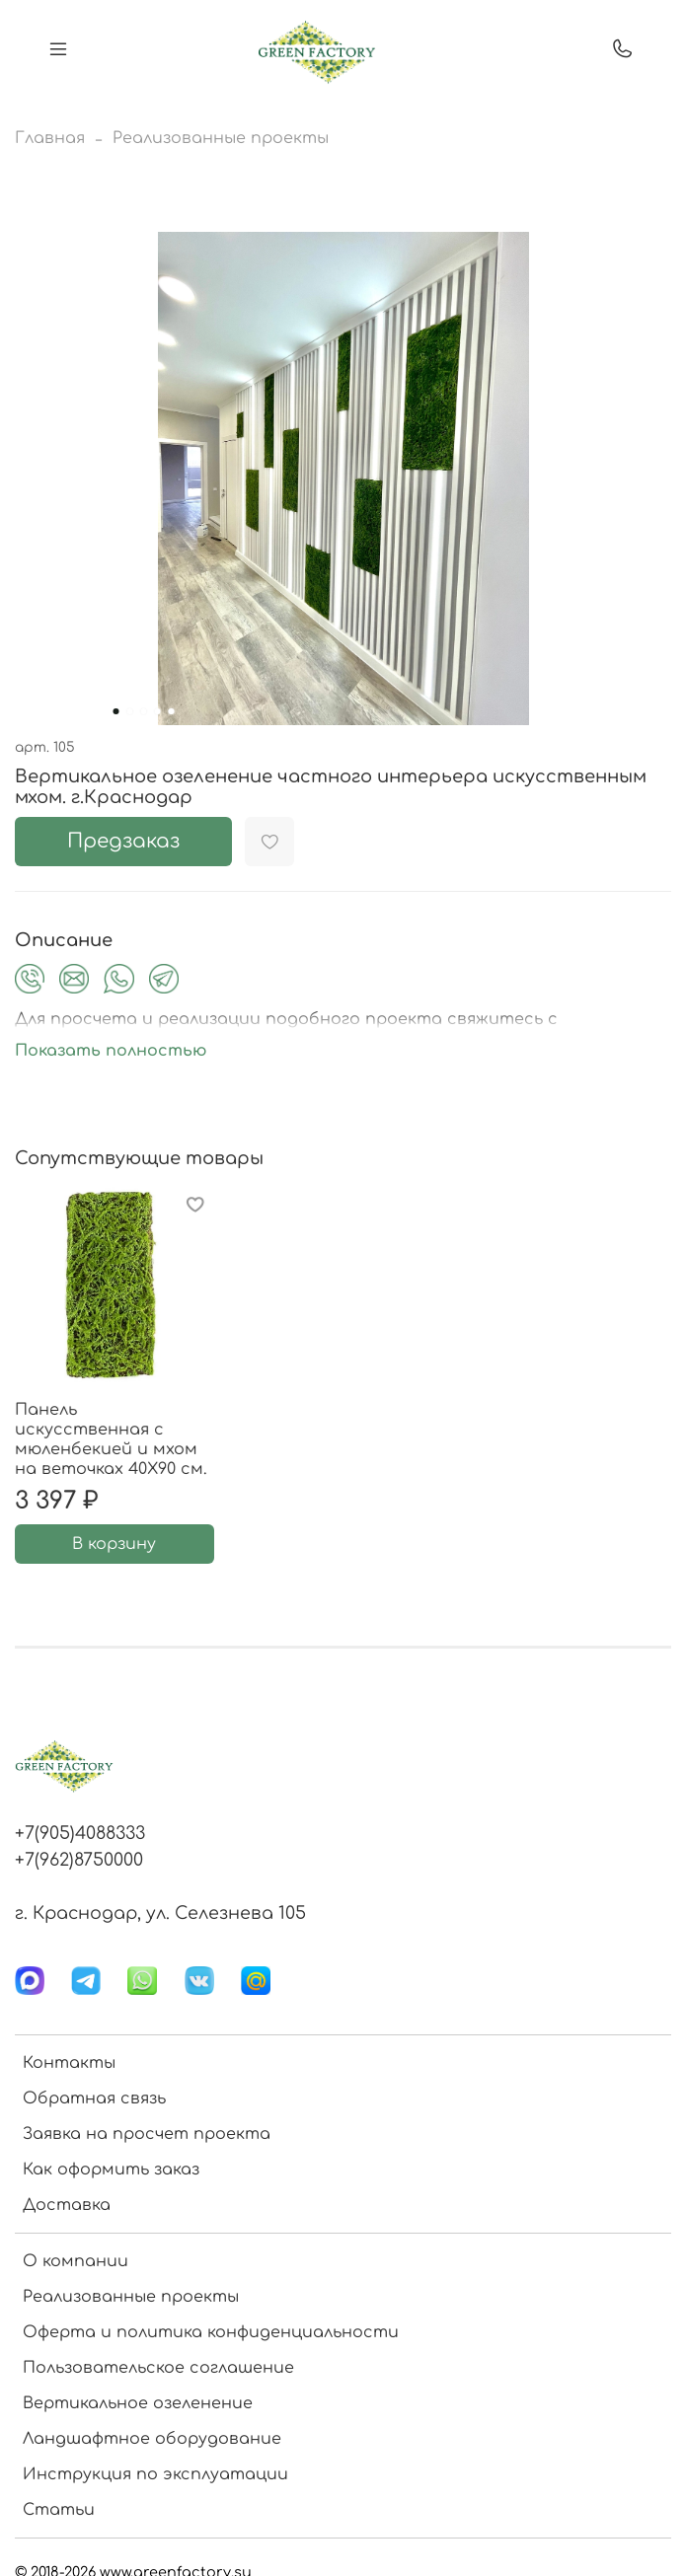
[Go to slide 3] (143, 711)
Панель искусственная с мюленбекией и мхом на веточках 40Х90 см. (110, 1439)
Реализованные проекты (221, 138)
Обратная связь (94, 2098)
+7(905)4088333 (80, 1833)
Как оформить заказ (111, 2169)
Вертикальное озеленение (138, 2403)
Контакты (69, 2063)
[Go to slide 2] (129, 711)
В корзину (114, 1544)
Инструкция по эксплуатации (155, 2474)
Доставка (67, 2205)
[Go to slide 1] (115, 711)
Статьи (59, 2510)
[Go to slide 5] (171, 711)
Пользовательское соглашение (158, 2368)
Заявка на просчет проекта (146, 2134)
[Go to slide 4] (157, 711)
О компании (75, 2261)
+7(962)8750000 (79, 1860)
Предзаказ (123, 841)
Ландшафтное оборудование (152, 2439)
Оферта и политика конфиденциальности (211, 2332)
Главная (50, 138)
